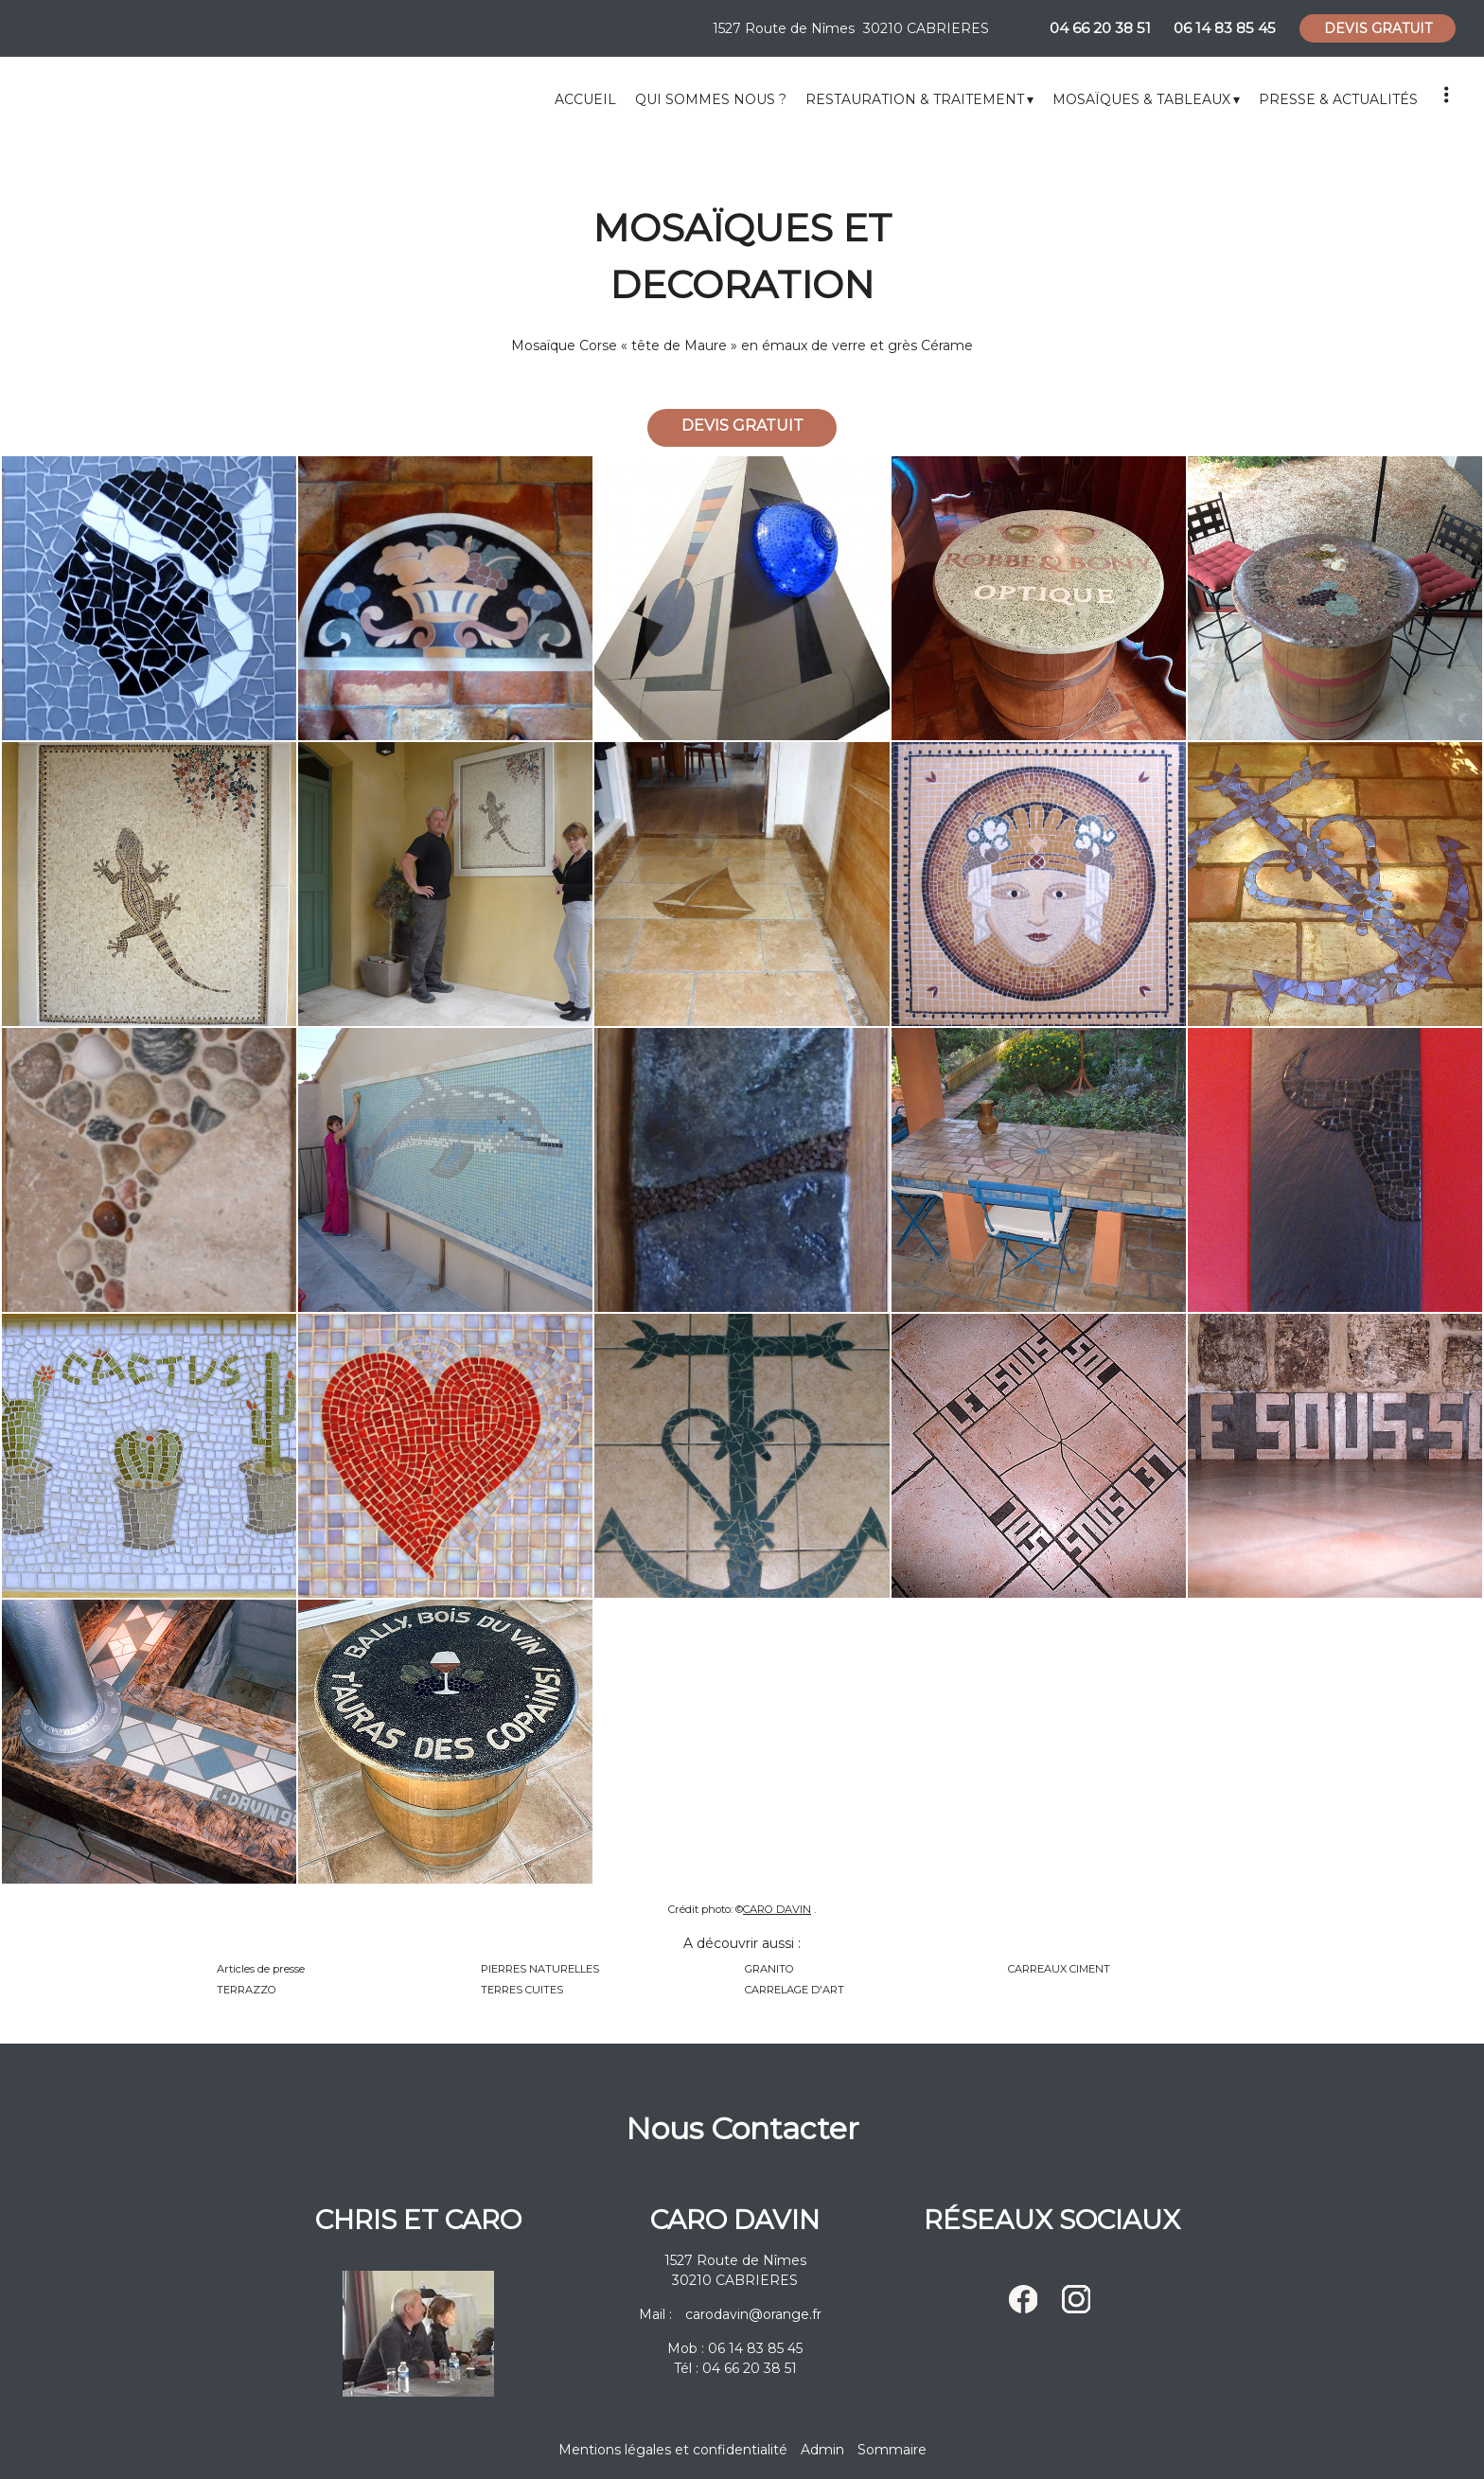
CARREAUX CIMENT (1059, 1968)
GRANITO (769, 1968)
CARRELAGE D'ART (794, 1989)
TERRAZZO (246, 1989)
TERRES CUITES (522, 1989)
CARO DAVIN (777, 1909)
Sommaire (892, 2449)
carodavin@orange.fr (753, 2314)
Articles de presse (261, 1968)
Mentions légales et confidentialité (672, 2449)
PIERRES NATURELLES (540, 1968)
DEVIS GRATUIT (1378, 28)
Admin (822, 2449)
